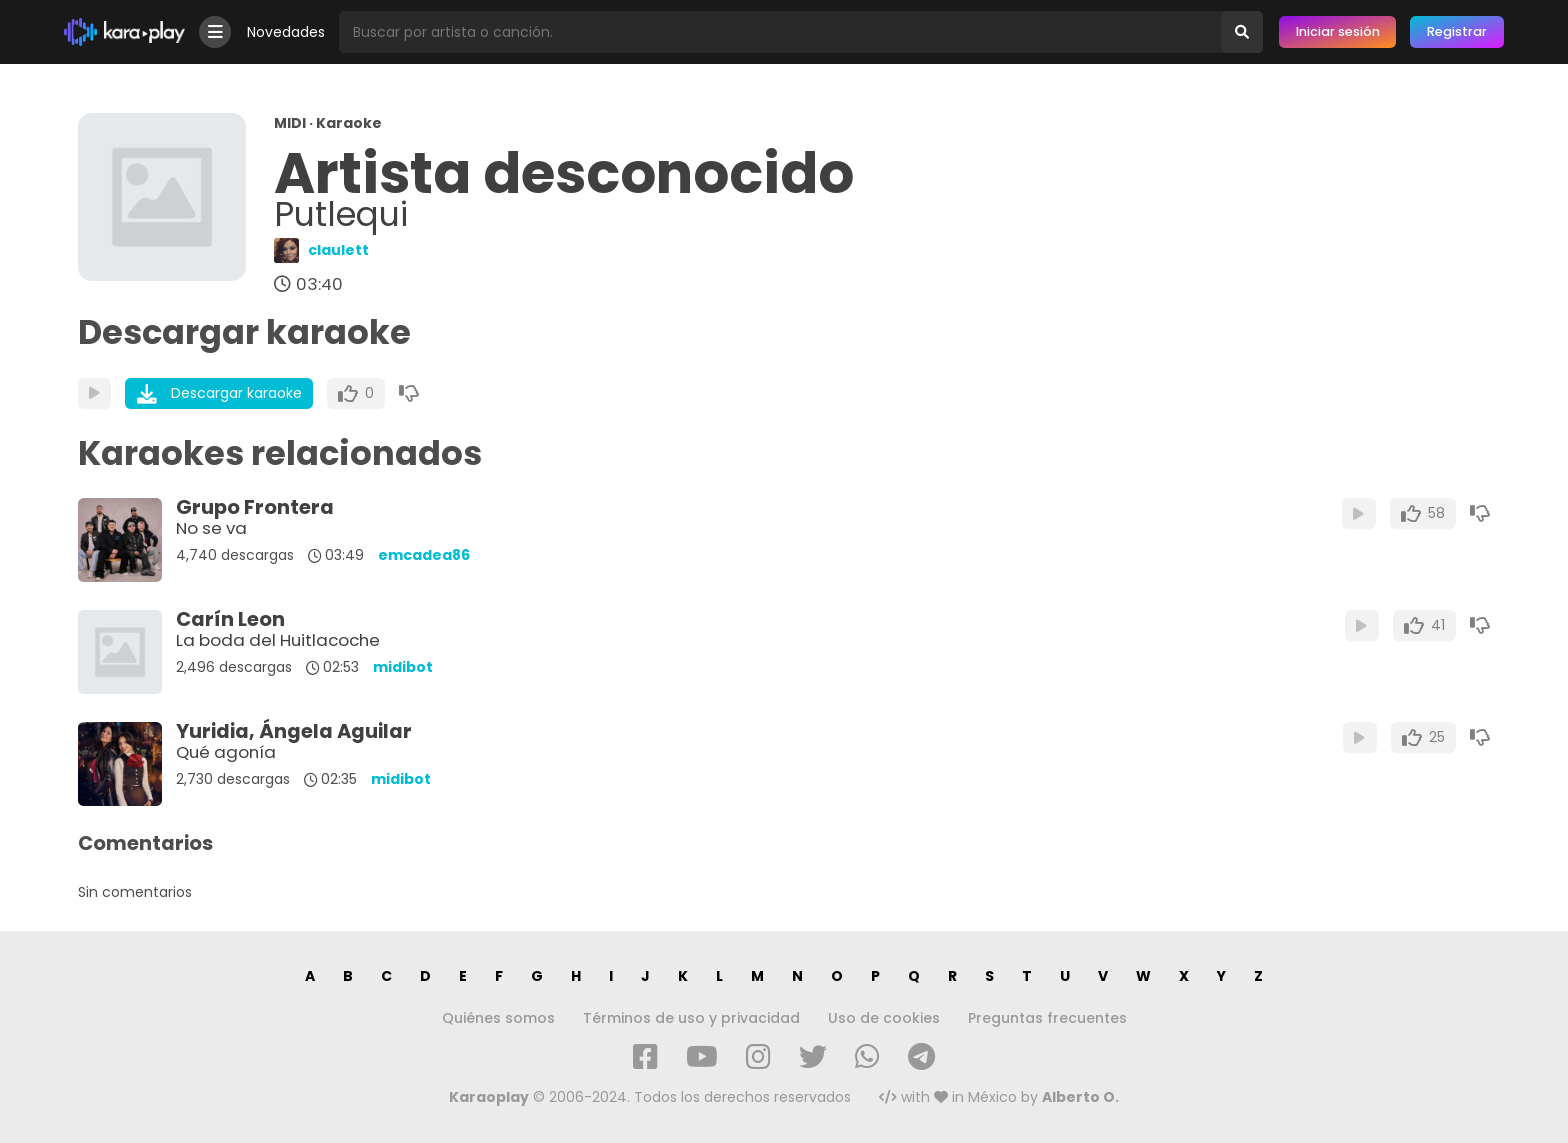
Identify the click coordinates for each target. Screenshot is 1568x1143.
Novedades (286, 32)
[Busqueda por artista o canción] (780, 32)
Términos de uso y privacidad (691, 1018)
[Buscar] (1242, 32)
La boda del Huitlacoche (278, 640)
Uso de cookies (884, 1018)
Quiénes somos (498, 1018)
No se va (211, 528)
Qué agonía (226, 752)
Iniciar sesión (1338, 31)
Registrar (1457, 31)
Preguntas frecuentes (1047, 1018)
